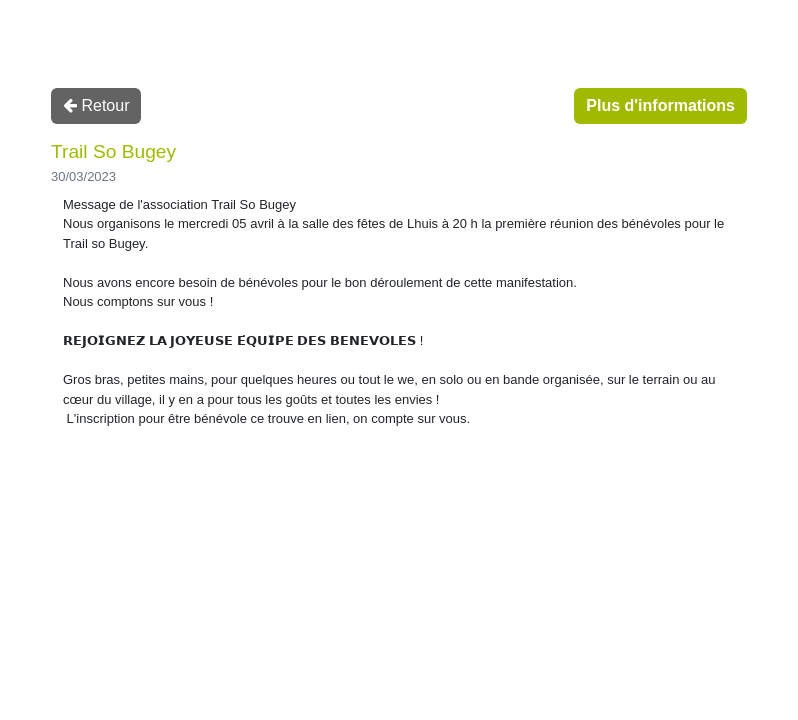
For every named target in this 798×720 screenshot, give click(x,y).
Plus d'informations (660, 105)
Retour (96, 105)
